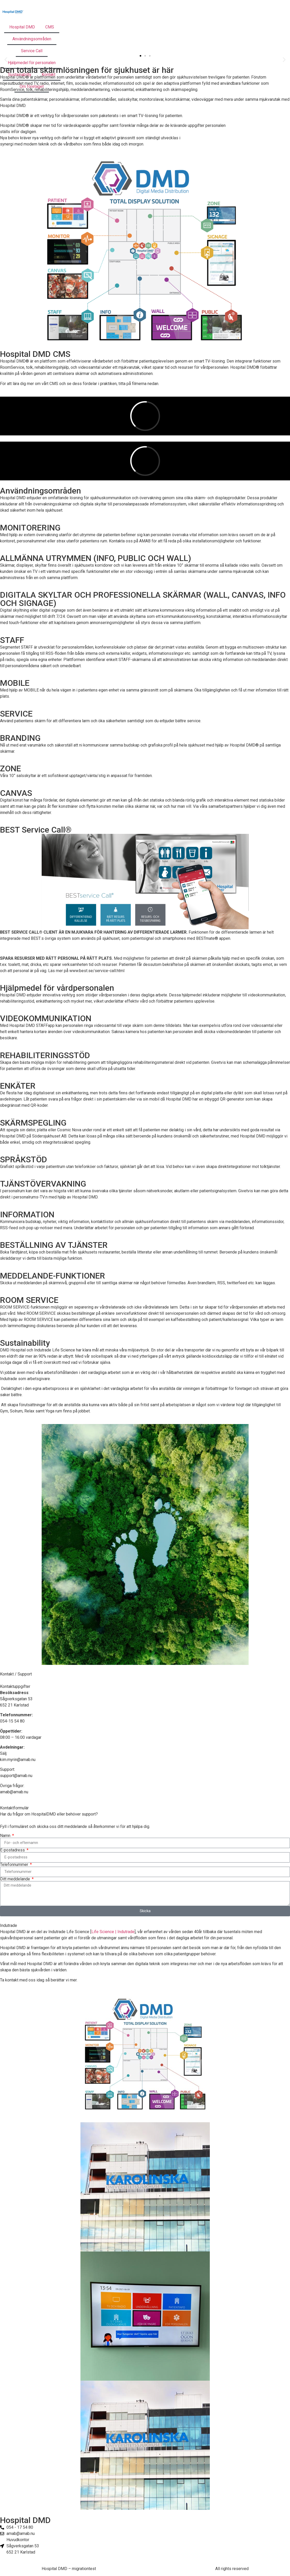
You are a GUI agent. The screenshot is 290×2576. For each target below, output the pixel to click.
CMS (49, 27)
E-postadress (13, 1850)
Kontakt (48, 74)
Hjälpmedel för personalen (32, 62)
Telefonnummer (14, 1865)
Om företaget (32, 86)
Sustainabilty (19, 74)
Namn (5, 1836)
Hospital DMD (22, 27)
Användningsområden (31, 38)
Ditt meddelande (15, 1879)
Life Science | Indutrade (113, 1931)
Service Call (31, 50)
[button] (140, 56)
